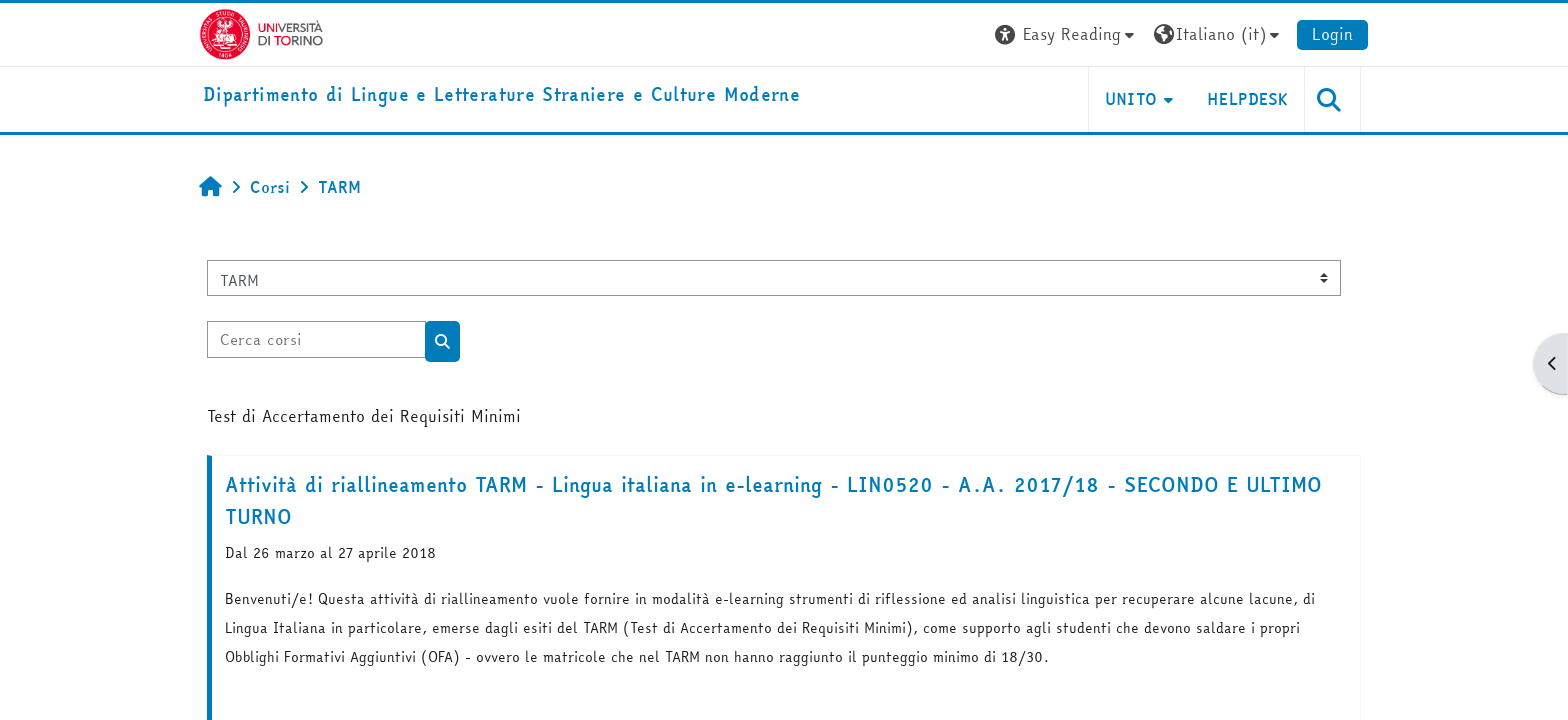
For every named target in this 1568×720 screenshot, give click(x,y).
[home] (501, 95)
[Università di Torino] (261, 32)
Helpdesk (1247, 99)
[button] (1067, 34)
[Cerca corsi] (316, 339)
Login (1332, 34)
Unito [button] (1131, 99)
